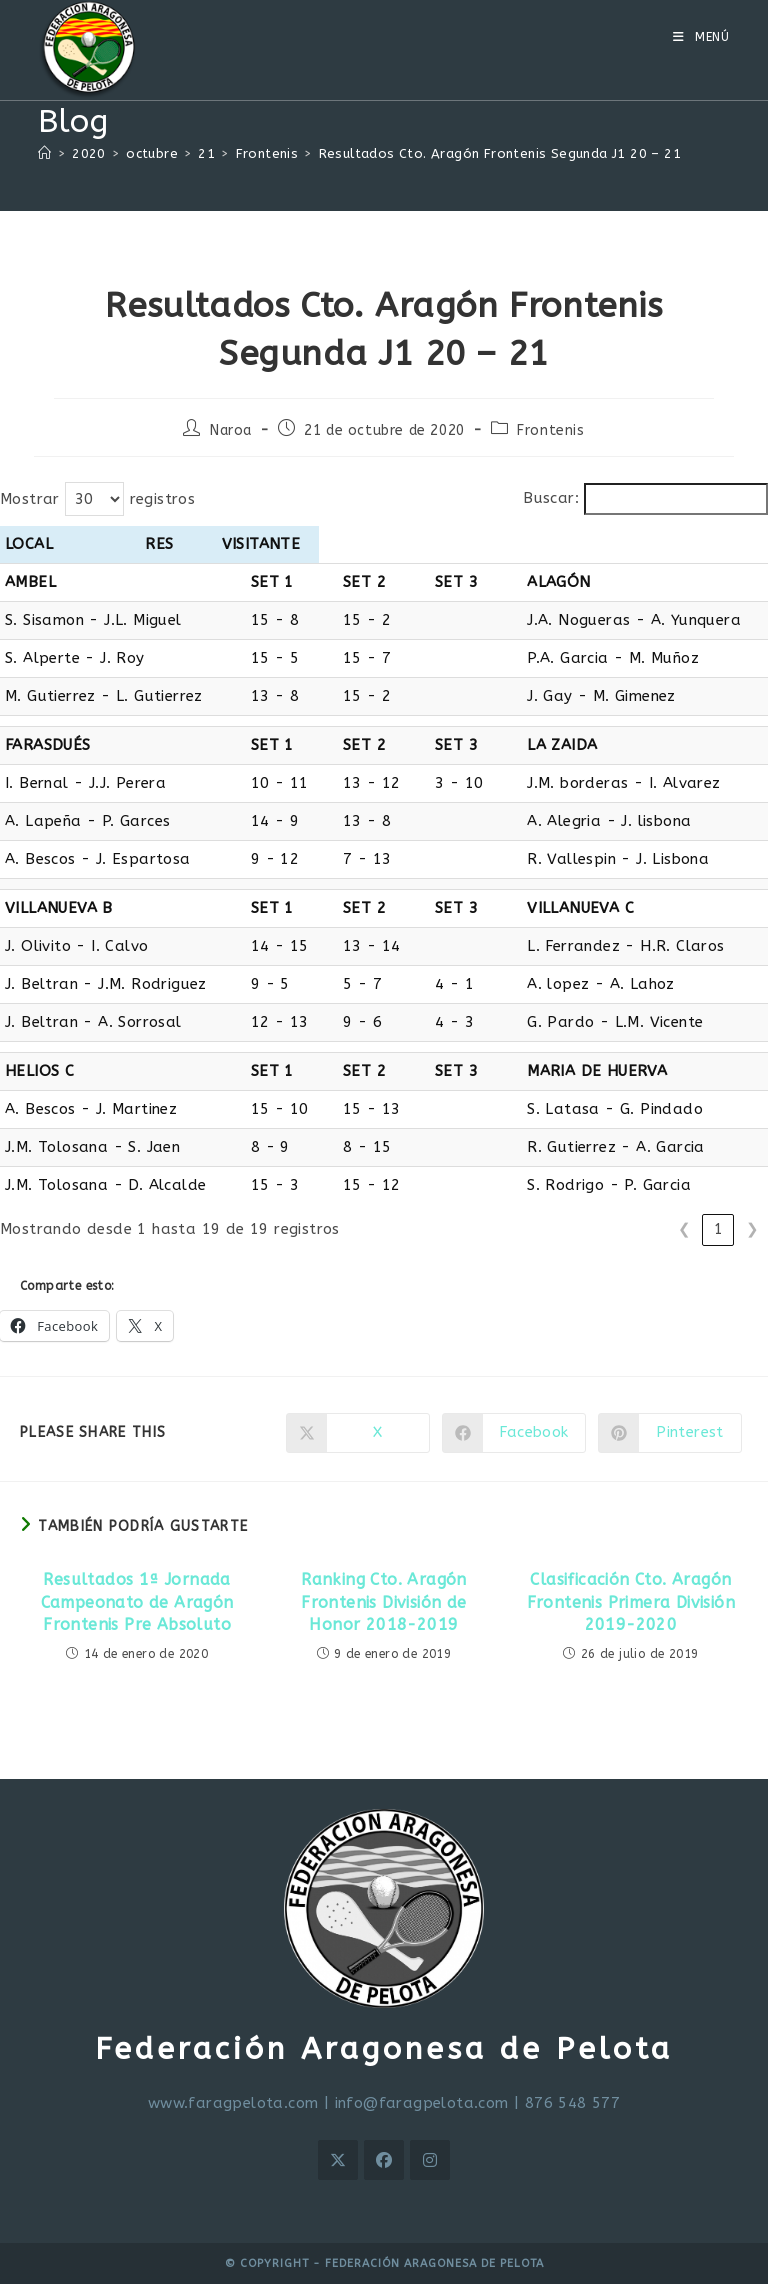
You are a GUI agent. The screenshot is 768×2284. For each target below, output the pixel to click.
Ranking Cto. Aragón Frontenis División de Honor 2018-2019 (384, 1602)
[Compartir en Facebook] (514, 1433)
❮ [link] (684, 1229)
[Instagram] (430, 2160)
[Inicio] (44, 153)
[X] (338, 2160)
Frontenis (550, 430)
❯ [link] (752, 1229)
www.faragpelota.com (233, 2103)
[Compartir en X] (358, 1433)
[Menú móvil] (701, 37)
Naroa (231, 430)
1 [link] (718, 1229)
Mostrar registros (97, 499)
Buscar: (551, 498)
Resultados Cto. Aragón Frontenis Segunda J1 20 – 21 (500, 153)
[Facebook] (384, 2160)
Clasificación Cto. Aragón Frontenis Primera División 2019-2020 (631, 1602)
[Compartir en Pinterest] (670, 1433)
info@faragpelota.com (422, 2103)
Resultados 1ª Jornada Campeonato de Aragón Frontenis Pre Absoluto (137, 1602)
